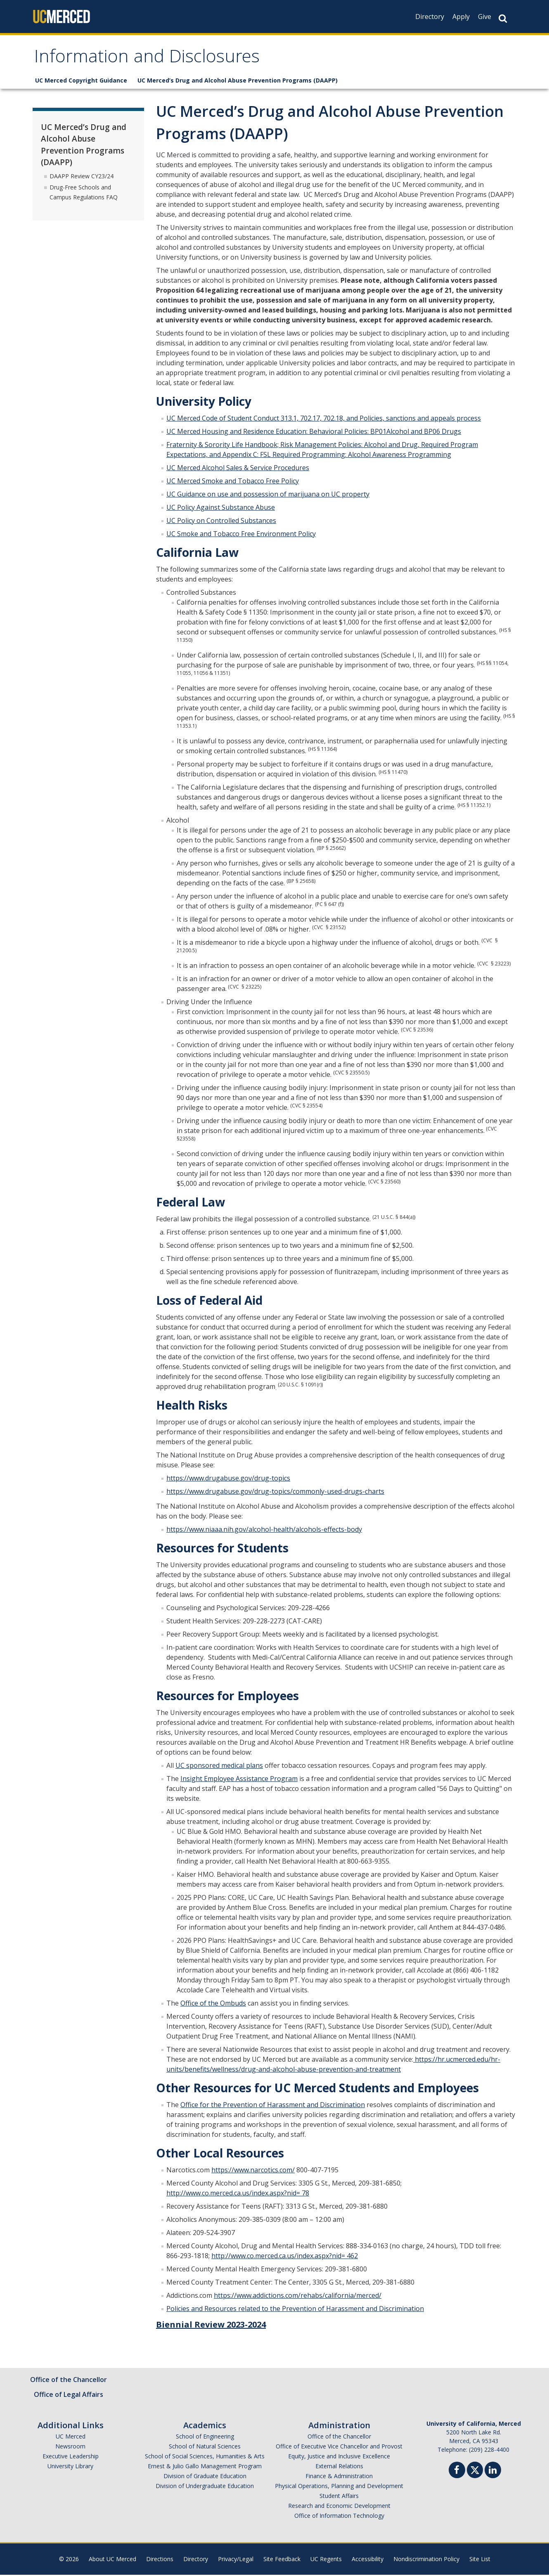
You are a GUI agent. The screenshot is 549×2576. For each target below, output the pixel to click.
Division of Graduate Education (204, 2477)
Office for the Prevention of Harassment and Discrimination (272, 2105)
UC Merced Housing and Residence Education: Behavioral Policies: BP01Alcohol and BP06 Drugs (313, 432)
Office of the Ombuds (213, 2004)
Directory (429, 16)
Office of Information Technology (339, 2517)
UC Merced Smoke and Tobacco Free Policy (232, 482)
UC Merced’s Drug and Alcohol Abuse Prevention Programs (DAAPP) (237, 81)
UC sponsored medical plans (219, 1766)
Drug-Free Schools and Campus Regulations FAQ (84, 193)
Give (484, 16)
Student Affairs (339, 2497)
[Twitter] (475, 2470)
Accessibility (367, 2560)
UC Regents (326, 2560)
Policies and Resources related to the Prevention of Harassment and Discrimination (295, 2309)
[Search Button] (502, 18)
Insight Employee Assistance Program (239, 1779)
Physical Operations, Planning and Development (339, 2487)
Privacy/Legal (235, 2560)
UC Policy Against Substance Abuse (220, 508)
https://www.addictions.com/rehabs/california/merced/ (297, 2296)
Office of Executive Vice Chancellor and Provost (339, 2447)
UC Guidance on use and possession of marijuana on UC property (267, 495)
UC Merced (70, 2437)
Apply (461, 16)
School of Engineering (205, 2437)
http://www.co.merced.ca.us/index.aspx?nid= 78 (237, 2194)
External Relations (339, 2467)
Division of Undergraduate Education (205, 2487)
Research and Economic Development (339, 2507)
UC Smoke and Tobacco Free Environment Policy (241, 534)
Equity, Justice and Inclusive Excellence (339, 2457)
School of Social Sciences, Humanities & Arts (205, 2457)
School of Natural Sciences (205, 2447)
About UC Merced (112, 2560)
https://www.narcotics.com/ (253, 2171)
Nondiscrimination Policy (426, 2560)
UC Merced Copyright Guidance (81, 81)
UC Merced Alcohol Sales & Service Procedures (237, 468)
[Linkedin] (492, 2472)
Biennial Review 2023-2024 (211, 2325)
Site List (479, 2560)
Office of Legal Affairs (68, 2395)
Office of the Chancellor (68, 2380)
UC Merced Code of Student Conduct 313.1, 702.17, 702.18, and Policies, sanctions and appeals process (323, 419)
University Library (70, 2467)
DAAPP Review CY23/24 (82, 177)
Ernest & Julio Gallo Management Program (205, 2467)
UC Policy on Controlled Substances (221, 521)
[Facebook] (456, 2472)
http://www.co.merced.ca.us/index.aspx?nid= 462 (284, 2256)
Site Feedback (282, 2560)
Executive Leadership (71, 2457)
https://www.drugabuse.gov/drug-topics (228, 1479)
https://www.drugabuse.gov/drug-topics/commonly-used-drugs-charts (275, 1492)
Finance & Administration (339, 2477)
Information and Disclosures (151, 59)
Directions (159, 2560)
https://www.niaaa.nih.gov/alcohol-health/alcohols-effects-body (264, 1530)
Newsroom (70, 2447)
